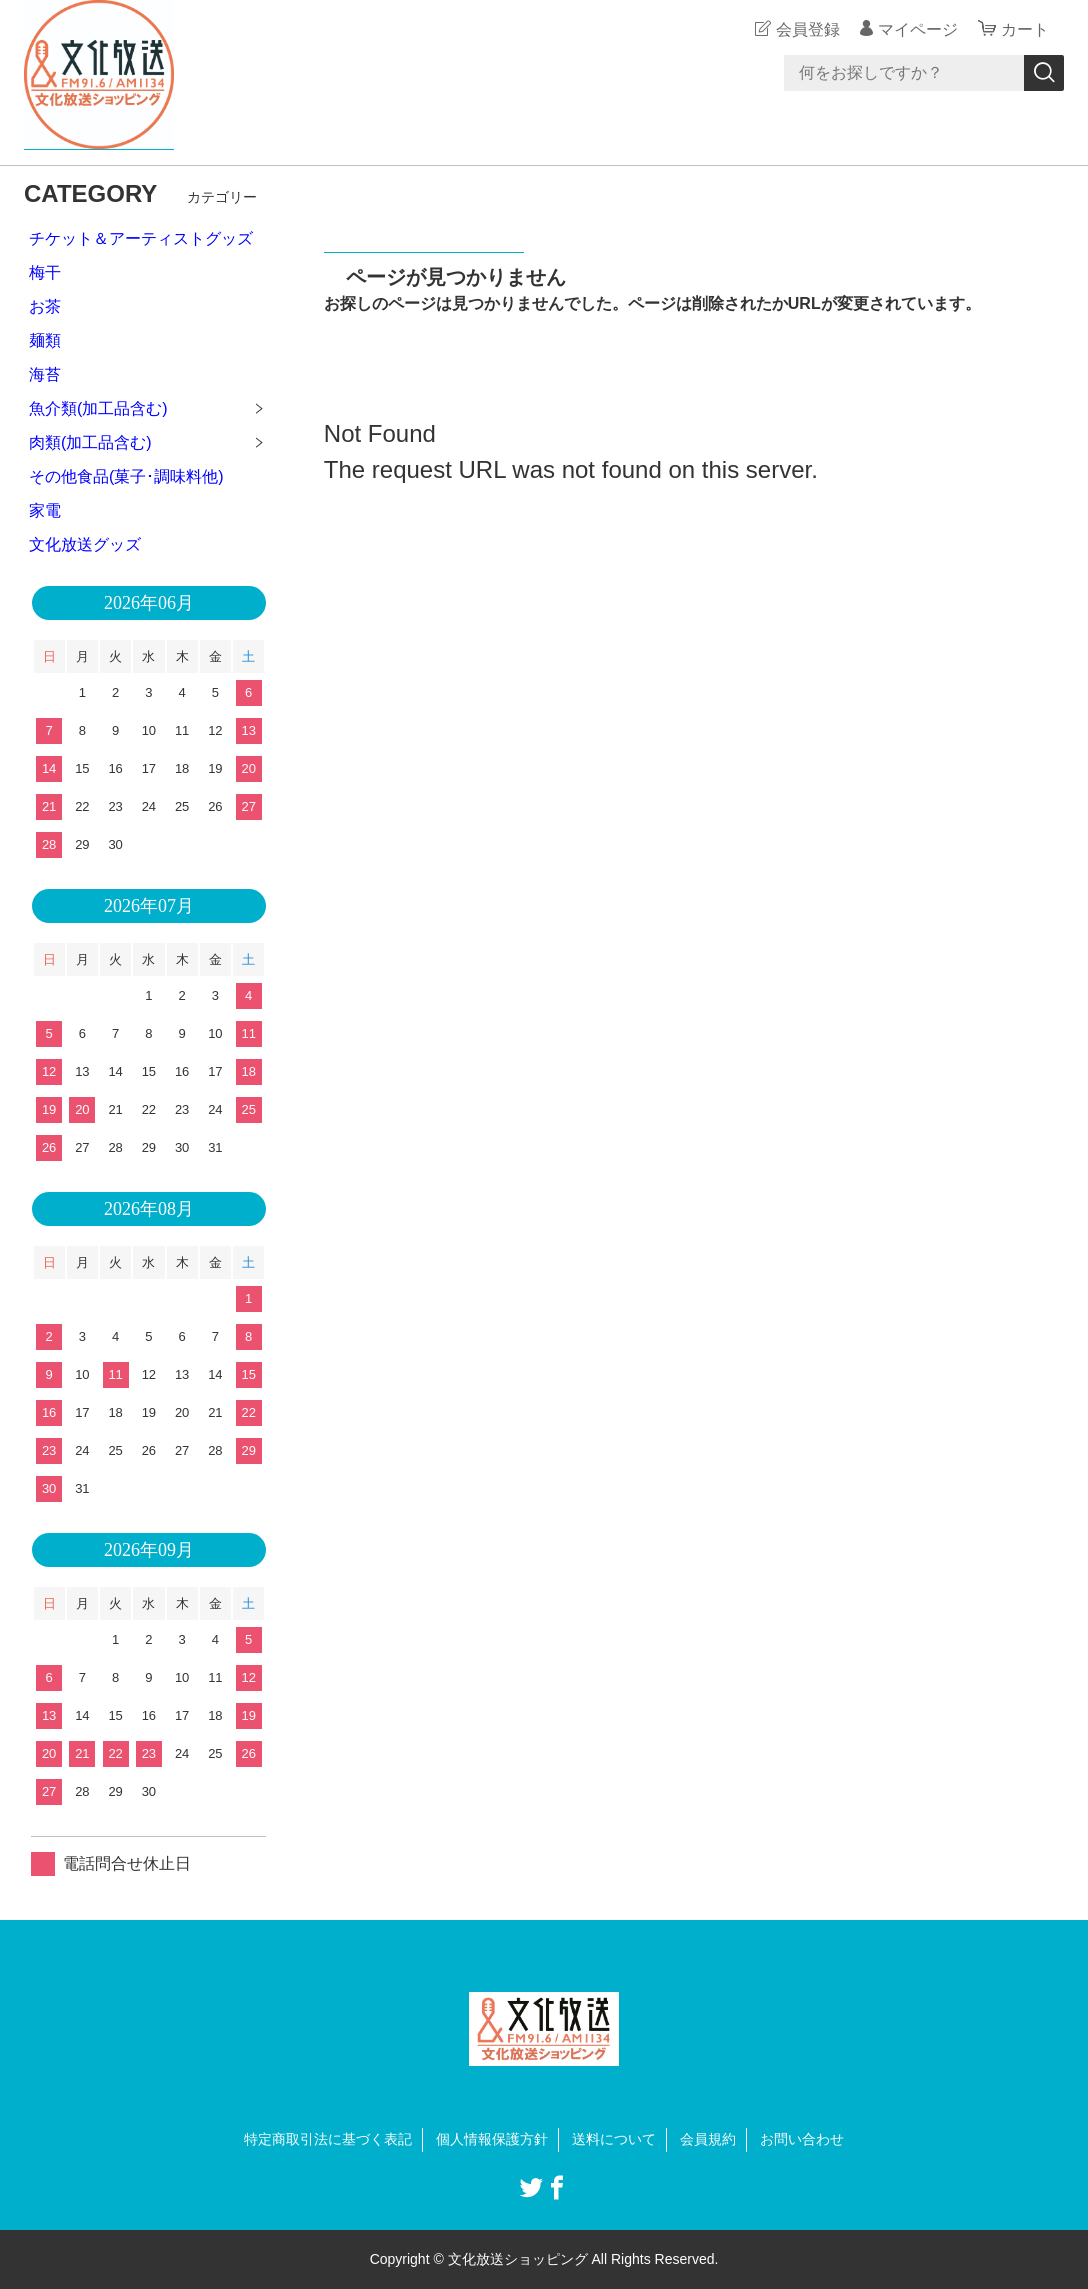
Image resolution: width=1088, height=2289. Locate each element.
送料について (614, 2139)
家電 (45, 510)
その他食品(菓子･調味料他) (126, 476)
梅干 (45, 272)
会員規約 (708, 2139)
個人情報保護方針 (492, 2139)
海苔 (45, 374)
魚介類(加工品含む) (98, 408)
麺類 (45, 340)
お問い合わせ (802, 2139)
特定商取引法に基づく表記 (328, 2139)
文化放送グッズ (85, 544)
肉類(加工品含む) (90, 442)
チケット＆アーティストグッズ (141, 238)
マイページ (918, 29)
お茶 (45, 306)
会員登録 (808, 29)
